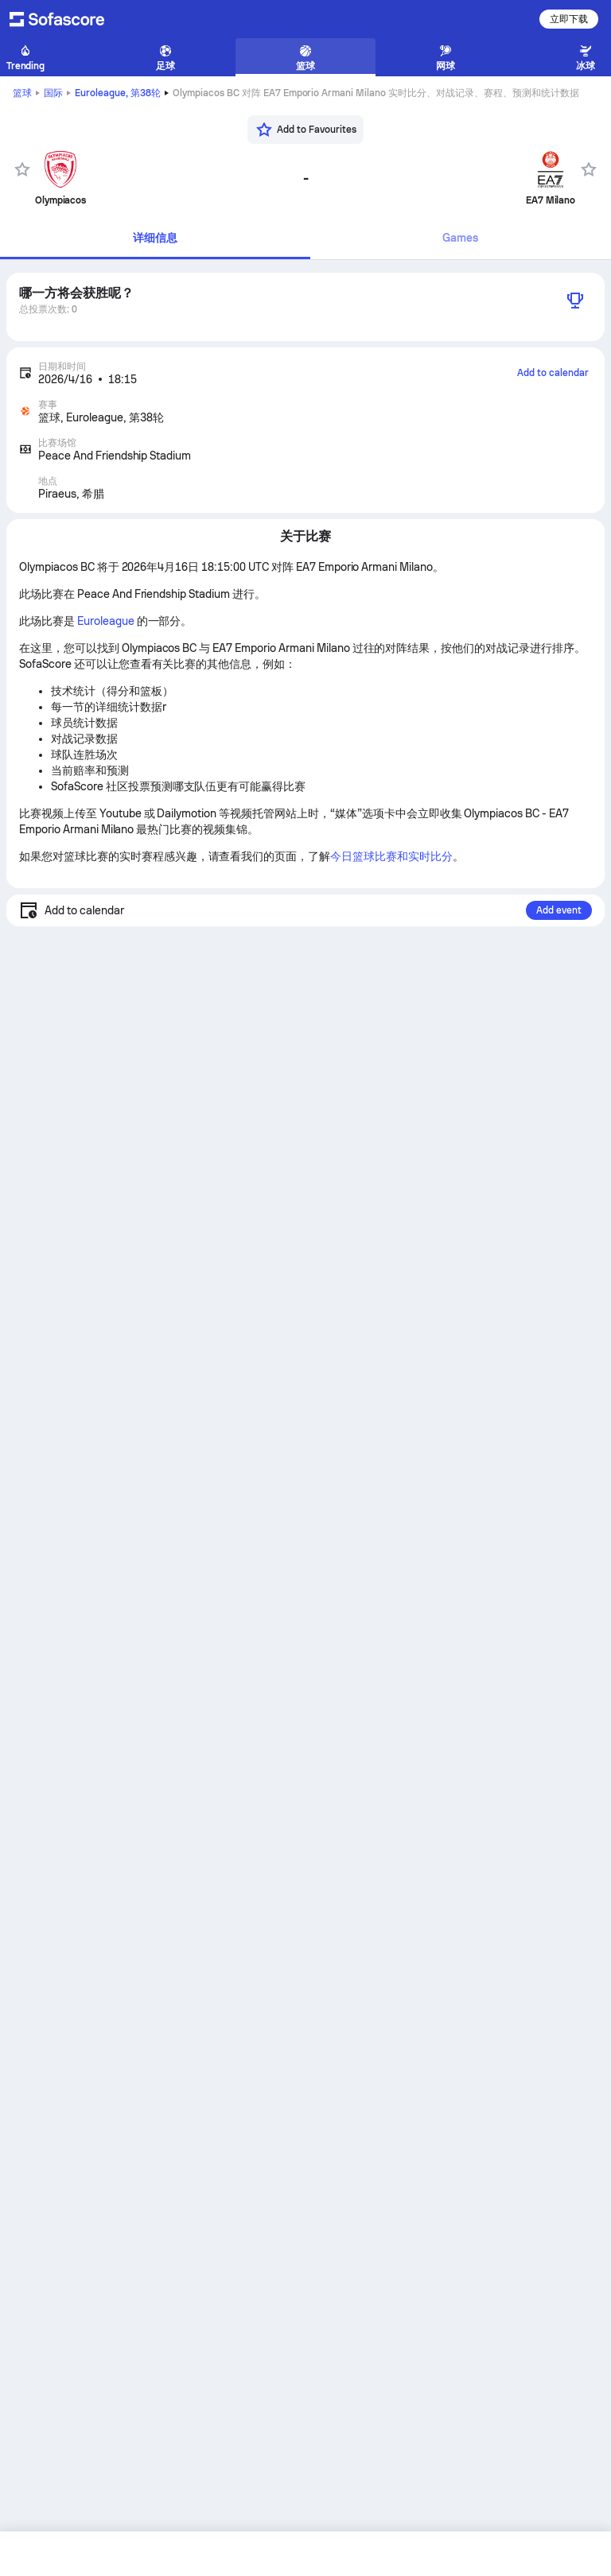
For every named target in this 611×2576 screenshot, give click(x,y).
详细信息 (155, 237)
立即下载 (569, 19)
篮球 (22, 93)
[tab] (155, 239)
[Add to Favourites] (305, 129)
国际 (53, 93)
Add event (559, 910)
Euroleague (118, 93)
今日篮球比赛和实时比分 (391, 856)
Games (460, 237)
